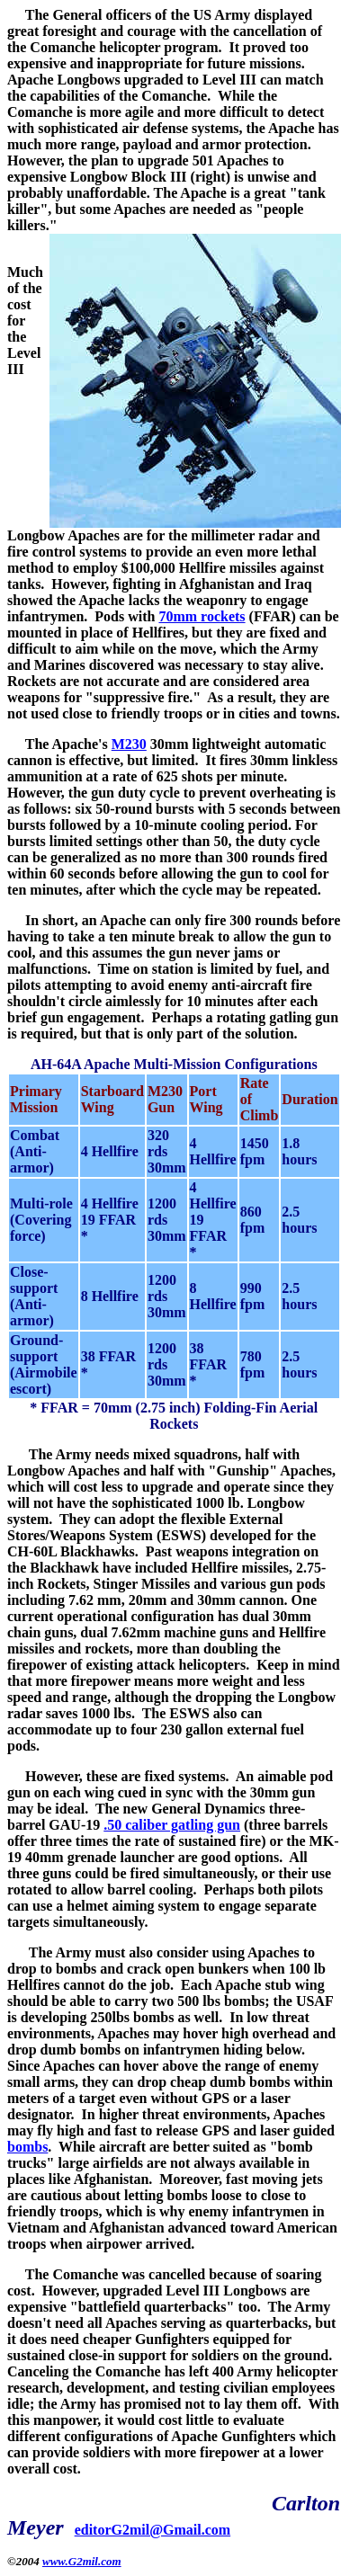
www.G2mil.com (81, 2561)
